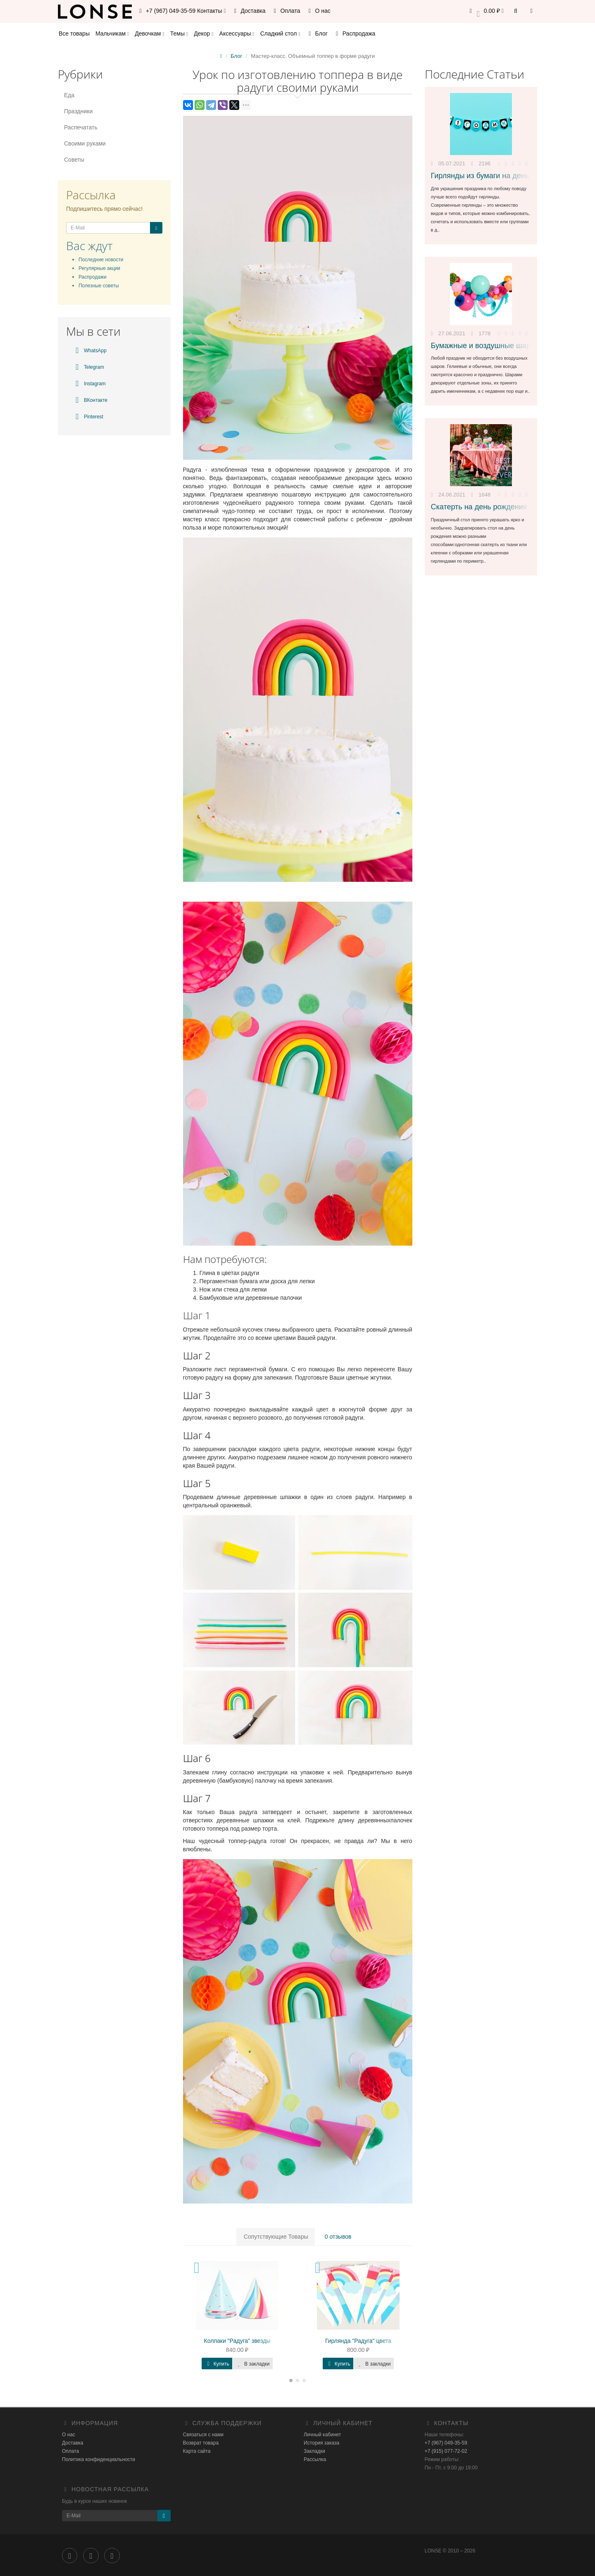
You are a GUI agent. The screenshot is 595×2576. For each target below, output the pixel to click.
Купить (217, 2364)
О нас (318, 10)
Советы (74, 159)
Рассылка (315, 2459)
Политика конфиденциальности (98, 2459)
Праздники (78, 111)
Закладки (314, 2451)
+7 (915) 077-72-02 (446, 2451)
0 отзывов (337, 2236)
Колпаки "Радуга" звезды (237, 2340)
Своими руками (85, 143)
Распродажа (354, 33)
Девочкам (149, 33)
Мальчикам (112, 33)
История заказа (321, 2443)
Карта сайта (197, 2451)
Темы (179, 33)
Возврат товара (201, 2443)
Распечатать (81, 127)
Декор (203, 33)
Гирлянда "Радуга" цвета (358, 2340)
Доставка (249, 10)
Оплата (285, 10)
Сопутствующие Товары (276, 2236)
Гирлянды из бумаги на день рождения (498, 176)
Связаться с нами (203, 2435)
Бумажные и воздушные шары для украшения (510, 345)
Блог (317, 33)
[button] (485, 11)
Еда (69, 95)
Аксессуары (237, 33)
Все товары (74, 33)
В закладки (253, 2364)
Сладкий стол (280, 33)
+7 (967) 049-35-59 (446, 2443)
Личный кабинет (322, 2435)
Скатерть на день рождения (479, 507)
